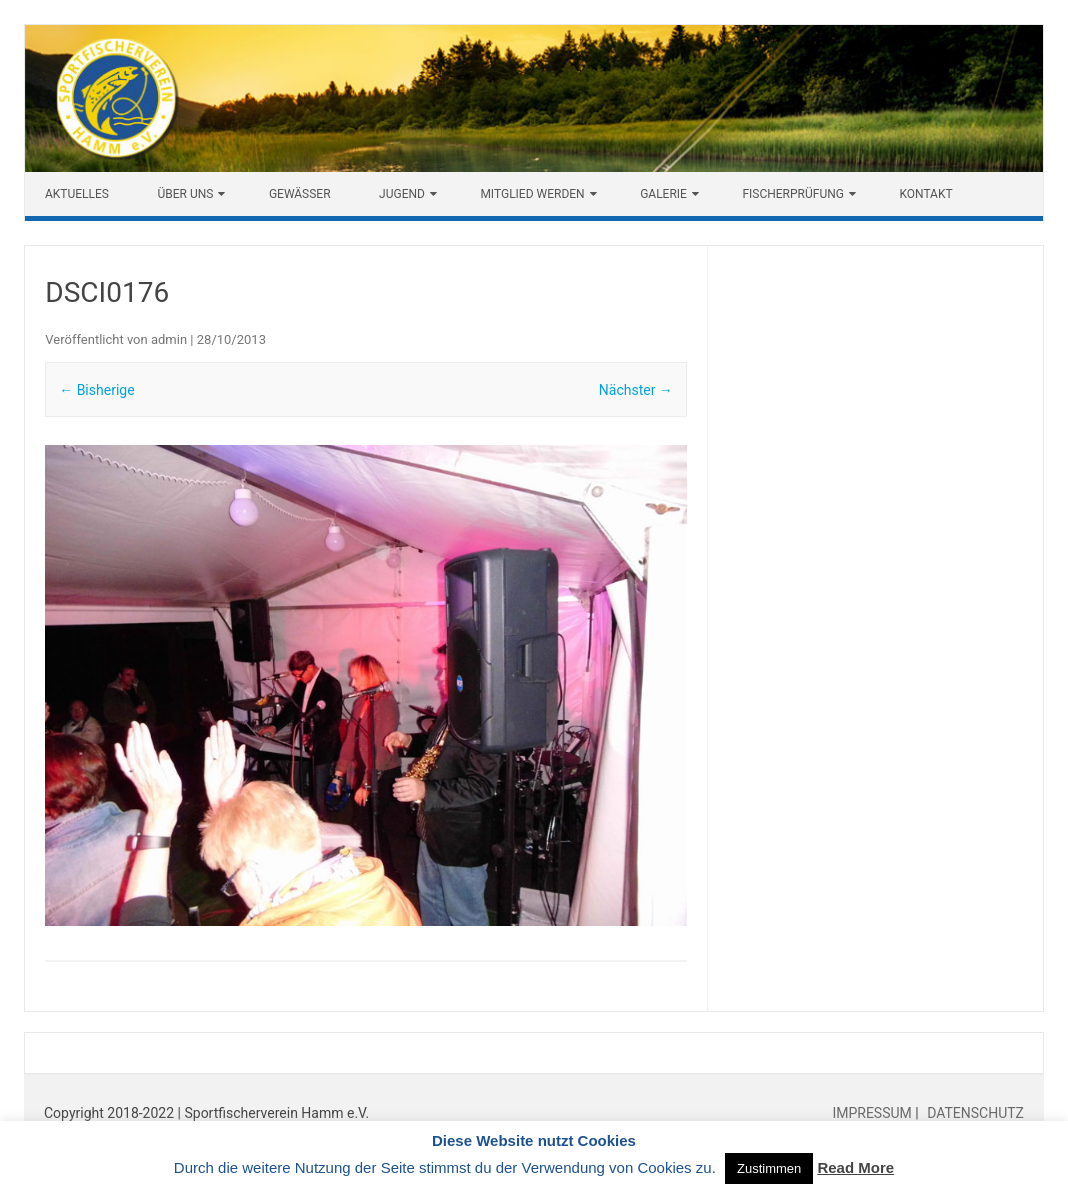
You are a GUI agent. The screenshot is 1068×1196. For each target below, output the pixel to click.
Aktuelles (77, 194)
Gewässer (300, 194)
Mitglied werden (532, 194)
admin (169, 339)
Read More (855, 1167)
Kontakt (925, 194)
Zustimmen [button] (769, 1168)
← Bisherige (96, 390)
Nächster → (636, 390)
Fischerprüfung (793, 194)
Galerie (663, 194)
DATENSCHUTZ (974, 1113)
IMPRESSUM (873, 1113)
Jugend (402, 194)
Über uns (185, 194)
